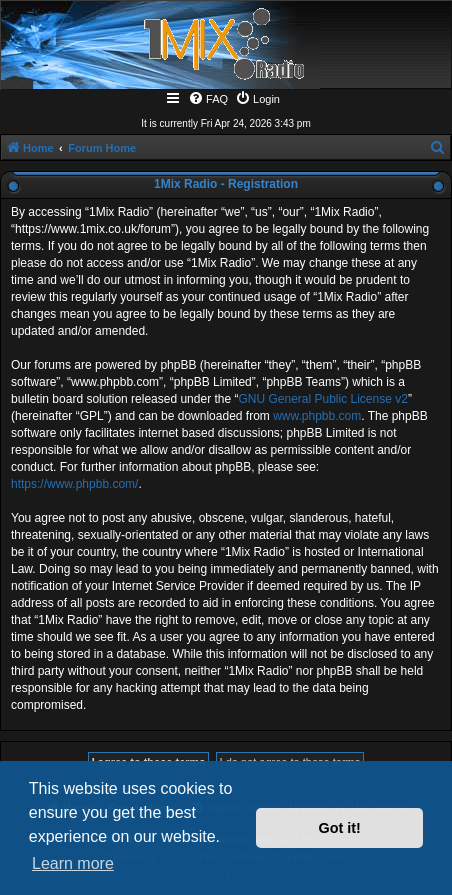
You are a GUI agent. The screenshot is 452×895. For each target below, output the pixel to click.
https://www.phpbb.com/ (74, 484)
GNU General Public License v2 (322, 399)
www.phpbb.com (317, 416)
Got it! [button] (340, 828)
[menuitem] (208, 99)
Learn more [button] (73, 863)
